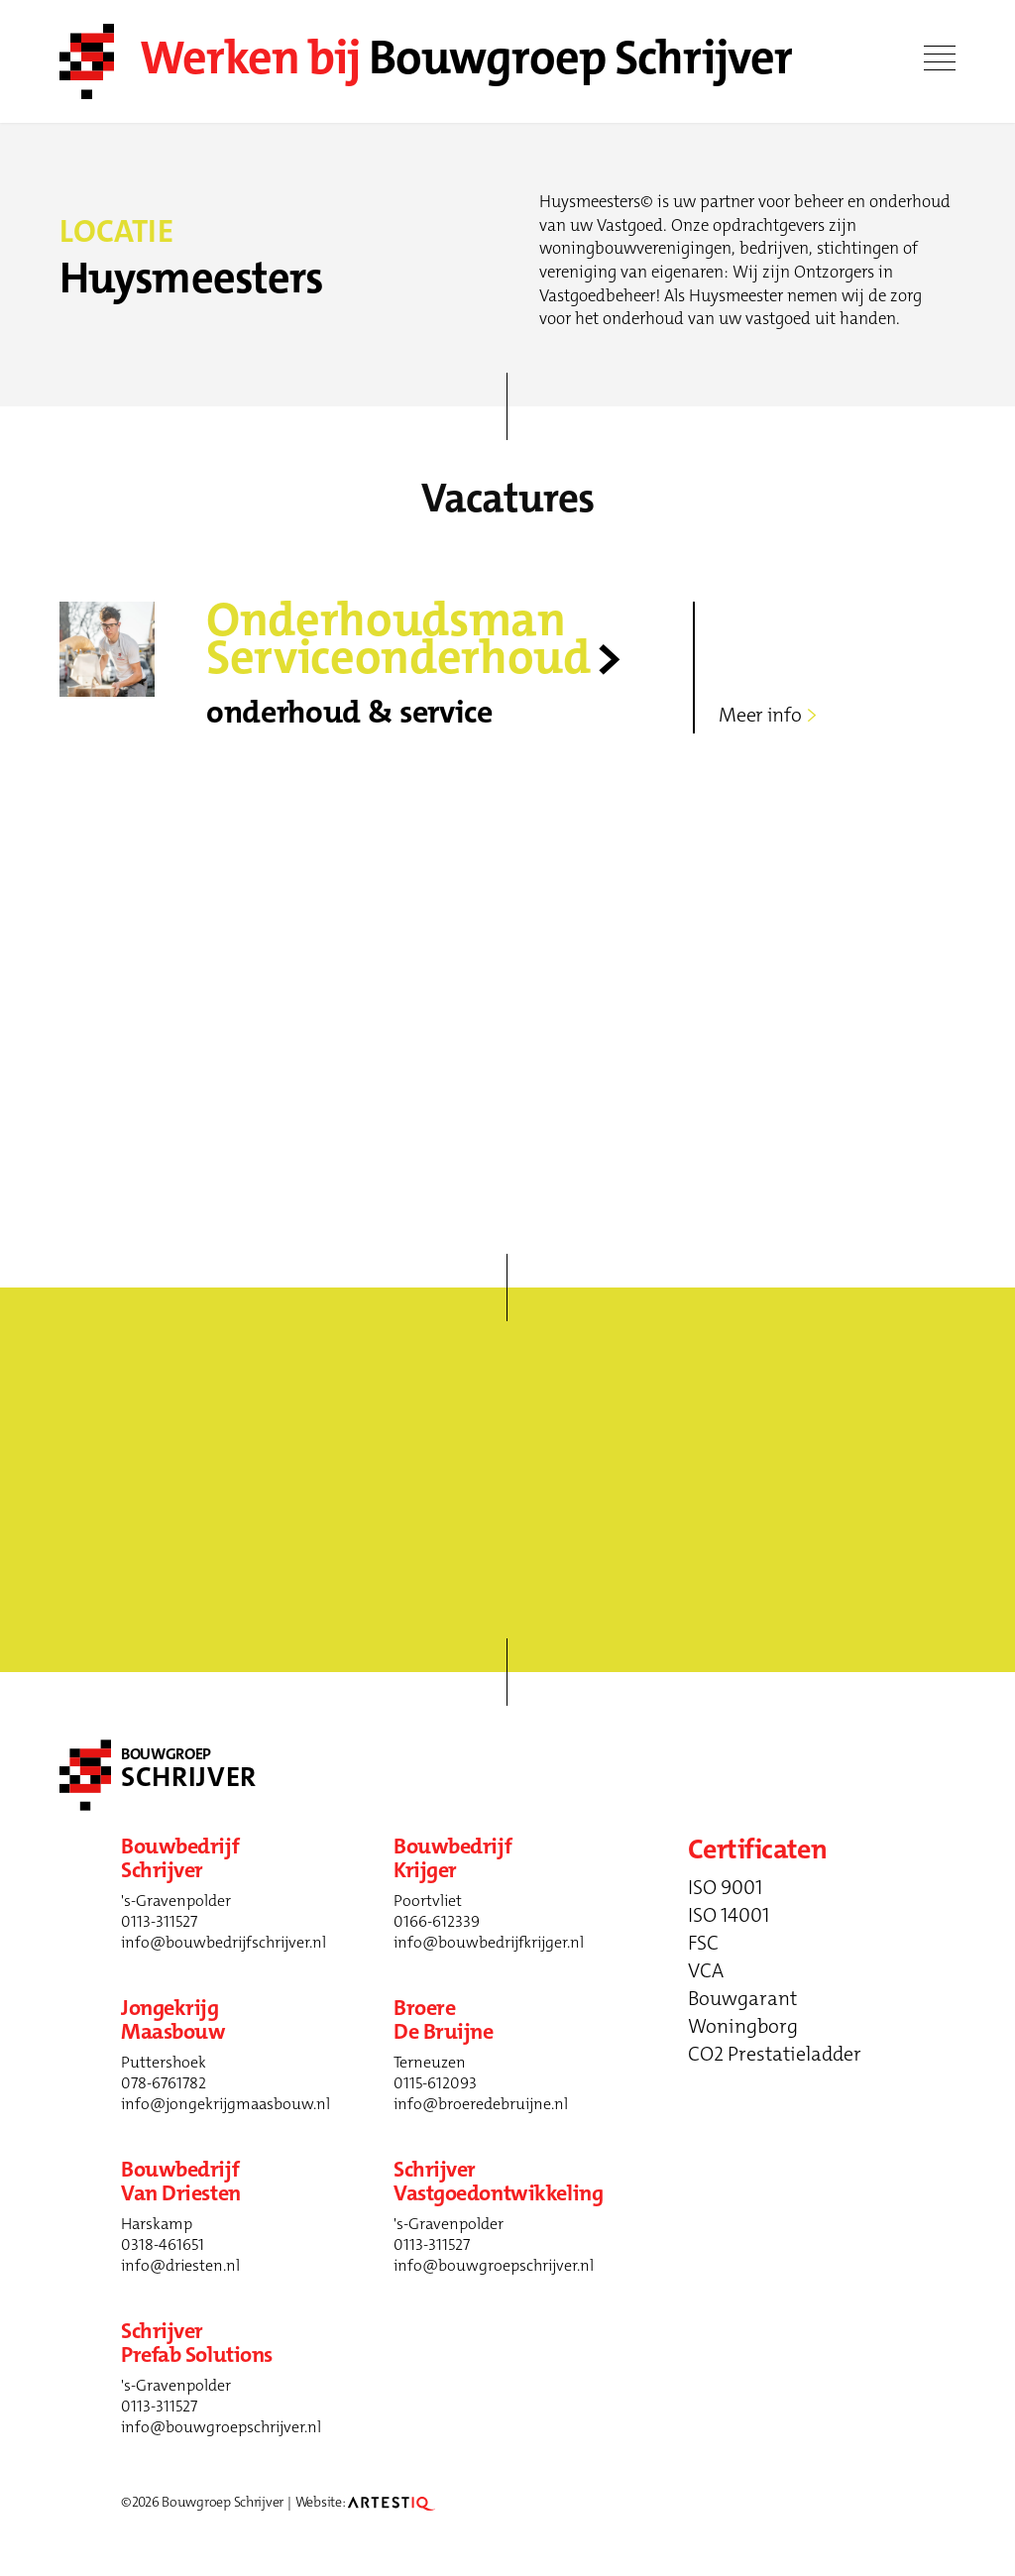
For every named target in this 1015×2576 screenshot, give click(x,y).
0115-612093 (435, 2082)
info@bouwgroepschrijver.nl (494, 2265)
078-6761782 (163, 2082)
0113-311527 (159, 1921)
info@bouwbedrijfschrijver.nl (223, 1942)
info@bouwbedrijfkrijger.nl (489, 1942)
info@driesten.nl (180, 2265)
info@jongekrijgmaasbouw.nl (225, 2103)
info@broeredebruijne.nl (481, 2103)
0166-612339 (437, 1921)
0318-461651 (162, 2244)
